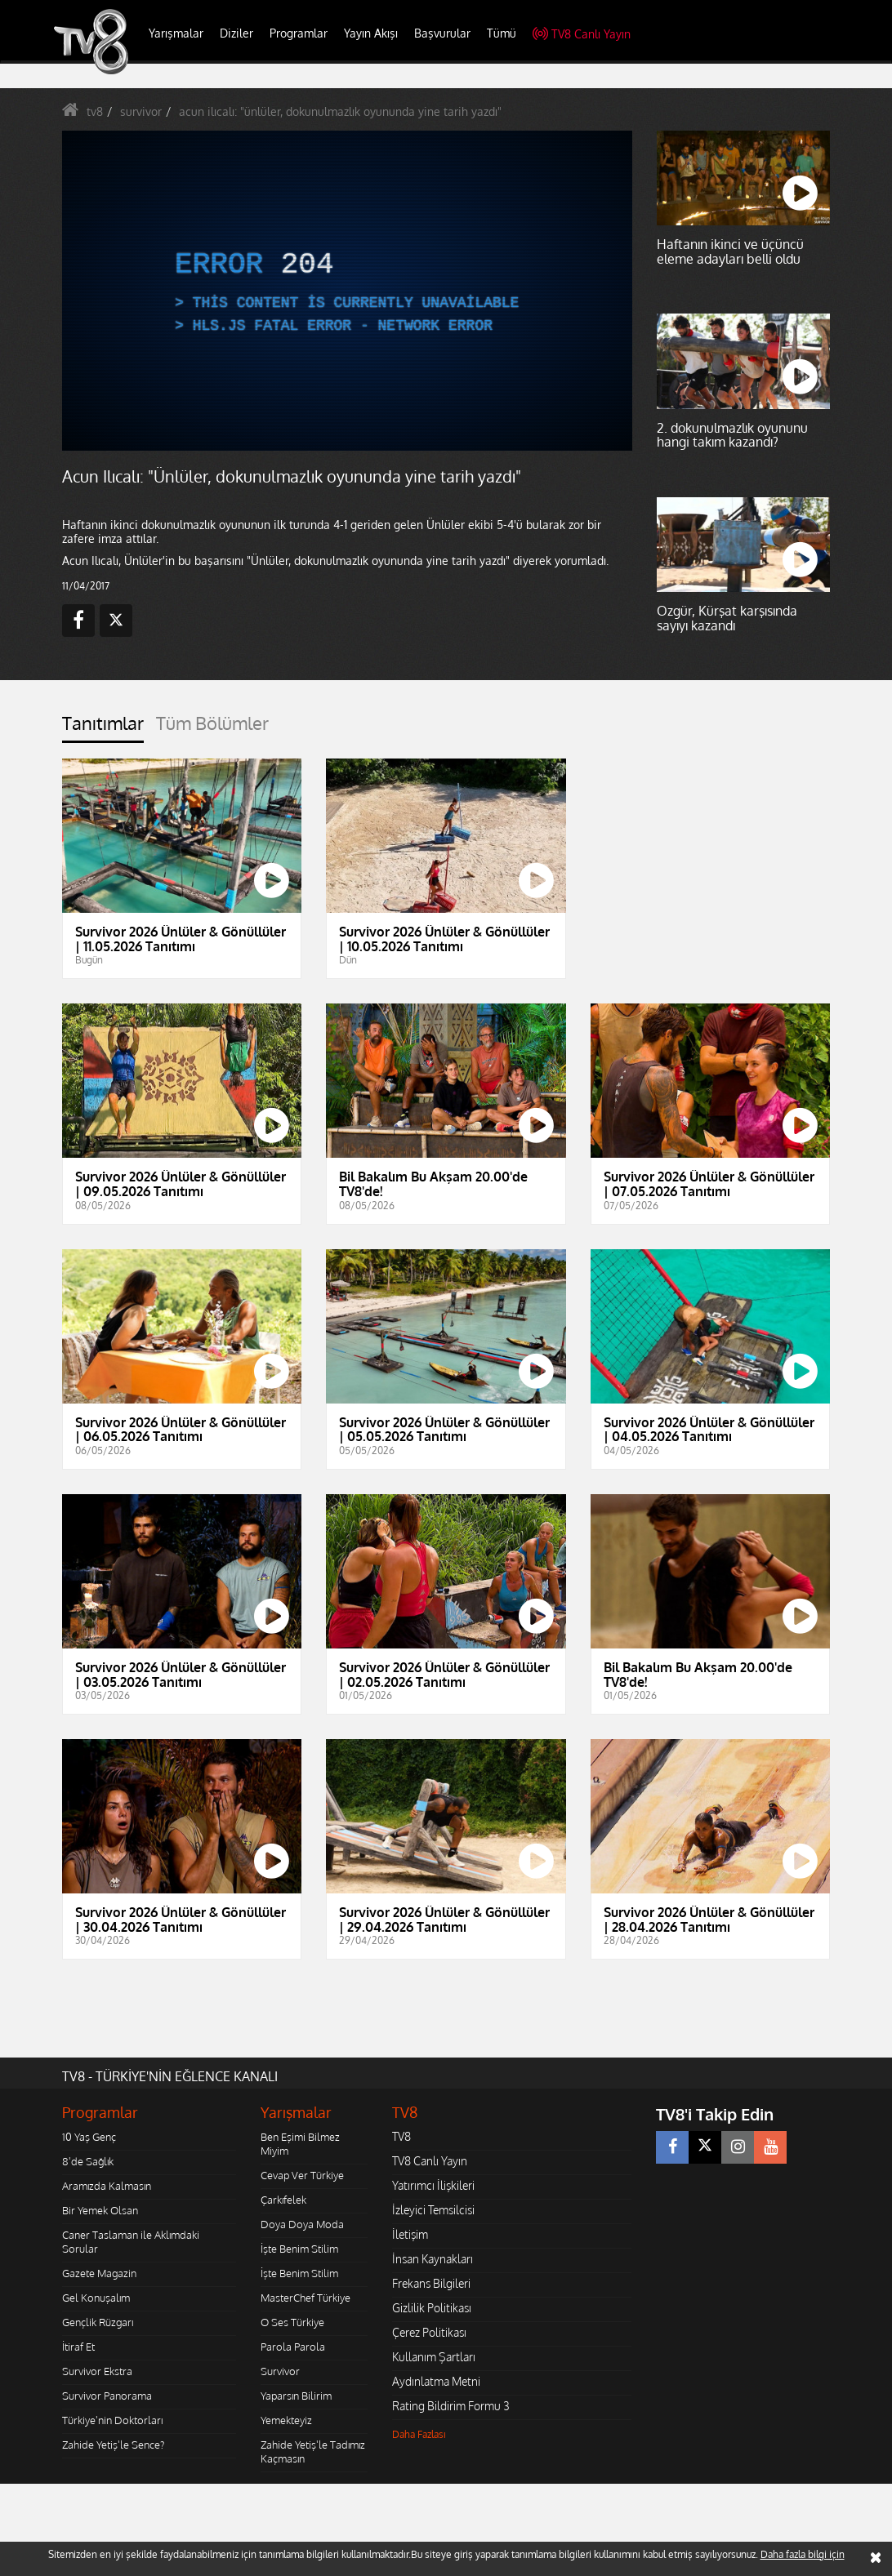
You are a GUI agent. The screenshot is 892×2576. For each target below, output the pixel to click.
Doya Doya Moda (302, 2224)
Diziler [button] (236, 33)
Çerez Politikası (429, 2332)
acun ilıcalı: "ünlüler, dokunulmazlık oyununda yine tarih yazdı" (340, 111)
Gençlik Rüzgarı (97, 2322)
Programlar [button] (299, 33)
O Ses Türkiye (292, 2322)
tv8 (95, 111)
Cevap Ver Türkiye (302, 2175)
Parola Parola (293, 2346)
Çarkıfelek (283, 2199)
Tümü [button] (501, 33)
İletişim (410, 2234)
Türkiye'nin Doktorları (112, 2420)
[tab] (103, 728)
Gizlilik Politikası (431, 2308)
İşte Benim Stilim (299, 2248)
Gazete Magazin (99, 2273)
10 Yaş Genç (89, 2136)
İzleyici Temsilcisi (433, 2210)
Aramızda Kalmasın (106, 2185)
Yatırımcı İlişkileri (433, 2185)
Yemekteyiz (286, 2420)
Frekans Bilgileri (431, 2283)
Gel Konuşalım (96, 2297)
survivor (141, 111)
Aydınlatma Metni (436, 2381)
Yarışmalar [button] (176, 33)
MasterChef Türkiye (305, 2297)
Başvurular (442, 33)
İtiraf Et (78, 2346)
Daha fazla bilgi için (802, 2554)
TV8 (401, 2136)
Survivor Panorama (107, 2395)
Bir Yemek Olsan (100, 2210)
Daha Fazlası (419, 2434)
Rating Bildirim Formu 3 (451, 2406)
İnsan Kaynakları (432, 2259)
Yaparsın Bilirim (296, 2395)
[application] (347, 291)
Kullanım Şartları (433, 2357)
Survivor (280, 2371)
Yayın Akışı (371, 33)
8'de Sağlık (88, 2161)
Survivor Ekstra (97, 2371)
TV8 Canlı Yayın (582, 34)
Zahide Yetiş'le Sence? (113, 2444)
